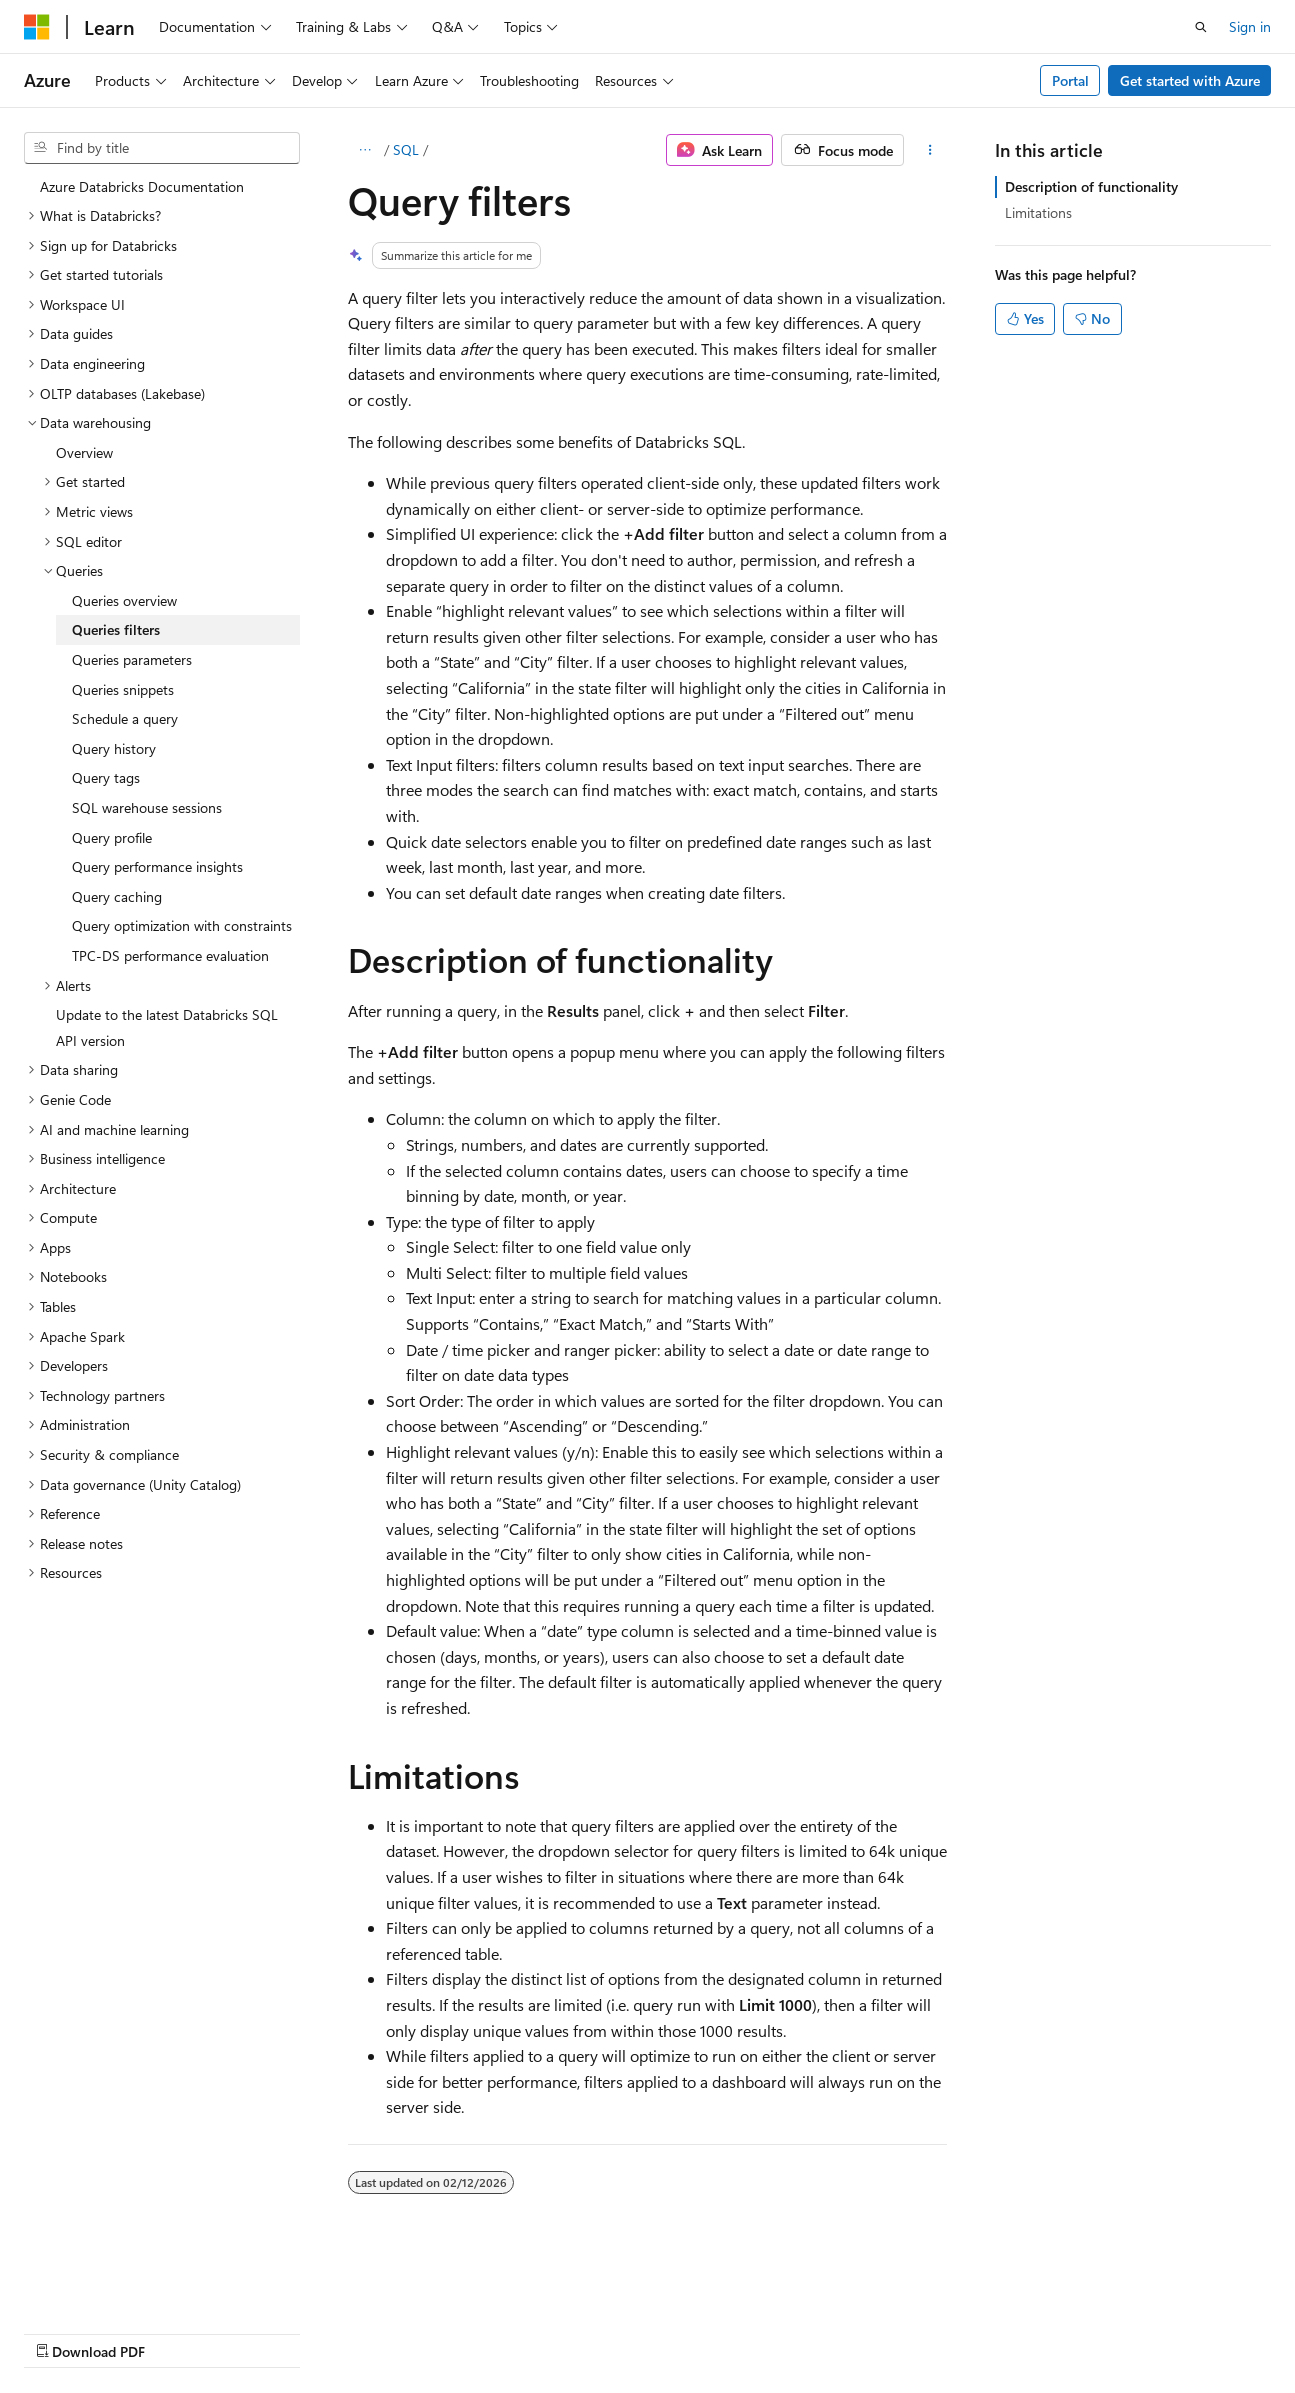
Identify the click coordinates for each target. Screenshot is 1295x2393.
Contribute (358, 2331)
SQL (406, 149)
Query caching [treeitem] (117, 896)
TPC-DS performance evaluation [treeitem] (170, 955)
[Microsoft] (37, 27)
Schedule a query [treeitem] (125, 718)
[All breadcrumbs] (365, 150)
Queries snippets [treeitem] (123, 689)
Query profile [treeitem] (112, 837)
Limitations (1038, 212)
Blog (272, 2331)
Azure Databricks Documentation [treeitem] (142, 186)
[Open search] (1201, 27)
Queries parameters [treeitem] (132, 659)
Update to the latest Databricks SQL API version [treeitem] (167, 1027)
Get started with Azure (1190, 80)
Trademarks (829, 2331)
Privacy (437, 2331)
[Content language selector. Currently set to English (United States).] (115, 2284)
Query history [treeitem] (114, 748)
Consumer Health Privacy (574, 2331)
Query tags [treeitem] (106, 777)
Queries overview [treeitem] (124, 600)
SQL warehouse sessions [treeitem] (147, 807)
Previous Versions (181, 2331)
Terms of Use (730, 2331)
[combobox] (162, 148)
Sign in (1250, 26)
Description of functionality (1091, 186)
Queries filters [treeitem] (116, 629)
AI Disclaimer (64, 2331)
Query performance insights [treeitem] (157, 866)
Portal (1070, 80)
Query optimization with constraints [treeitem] (182, 925)
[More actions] (929, 150)
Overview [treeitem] (84, 452)
